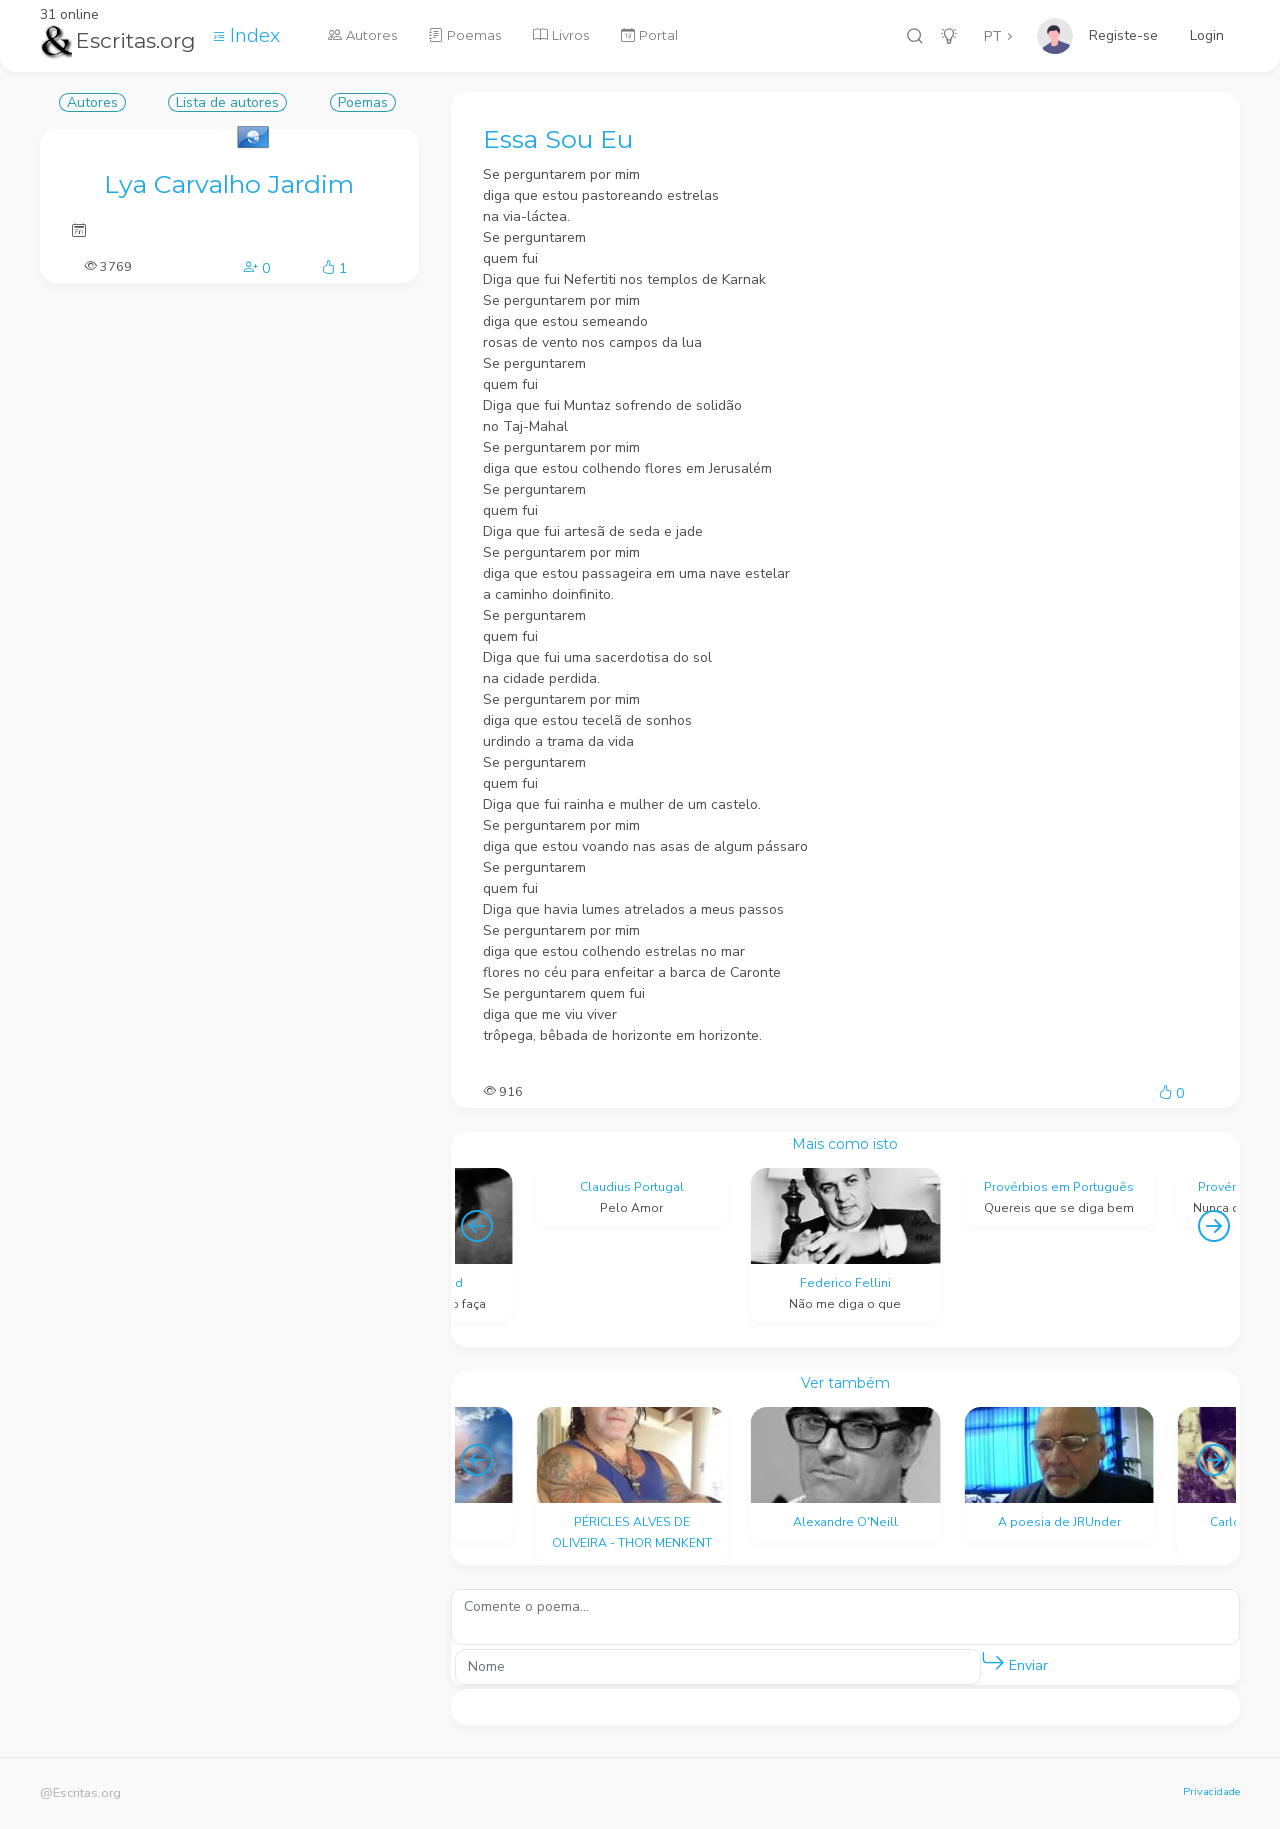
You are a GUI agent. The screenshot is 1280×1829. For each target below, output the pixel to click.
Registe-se (1123, 35)
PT (993, 36)
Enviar (1014, 1661)
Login (1207, 35)
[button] (993, 1662)
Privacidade (1211, 1791)
